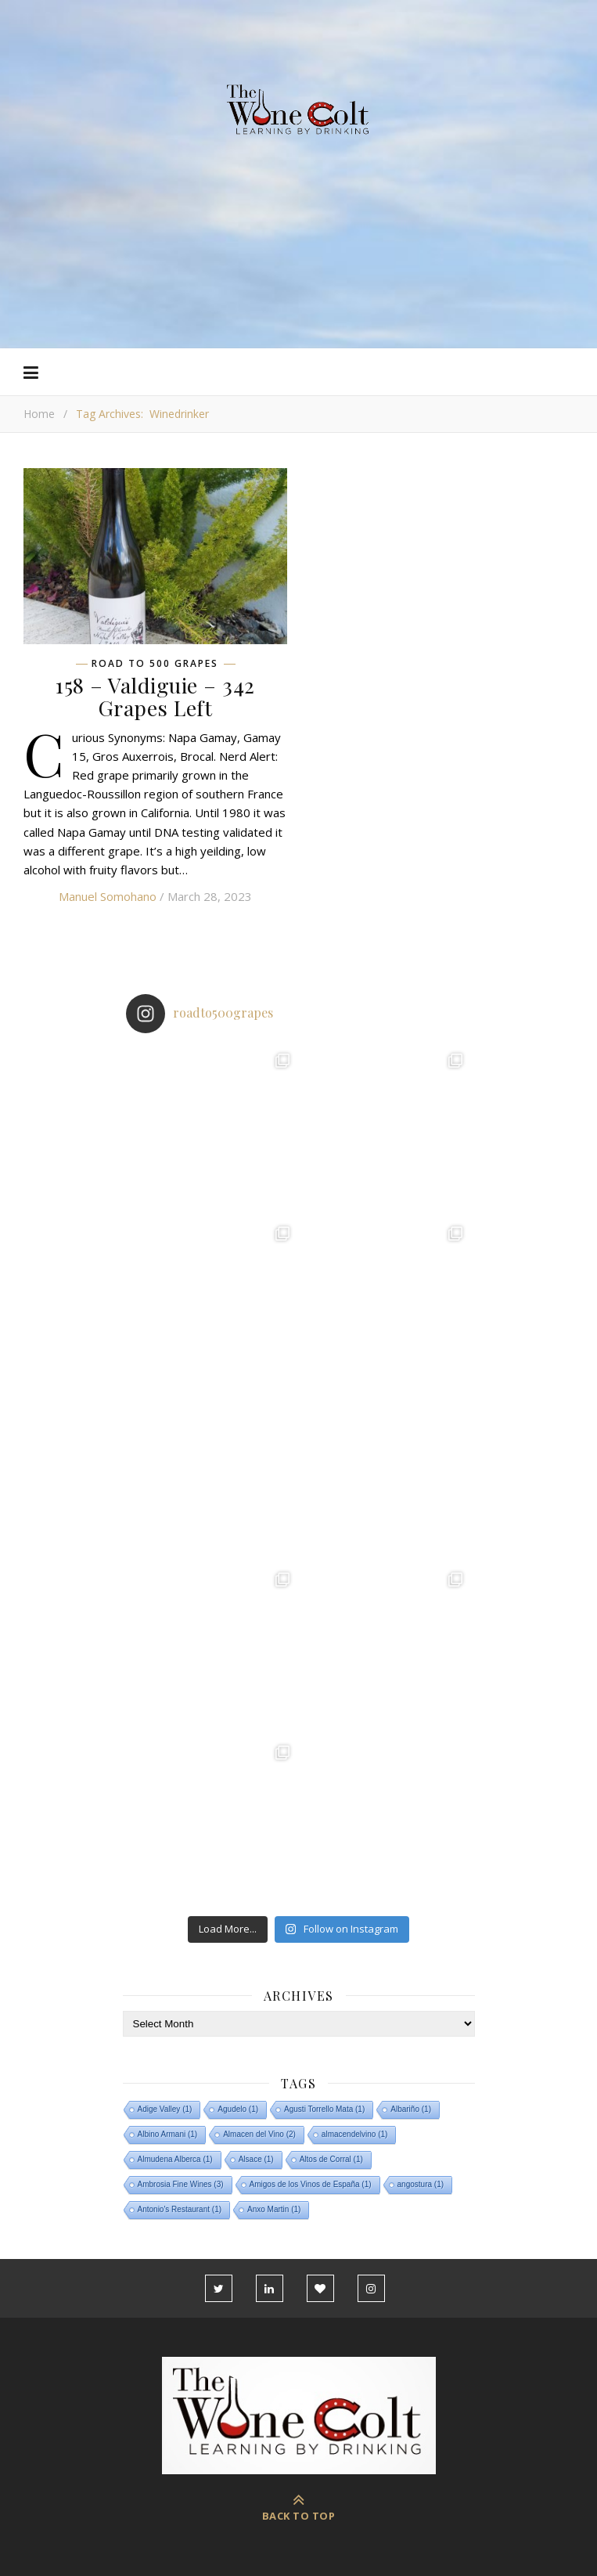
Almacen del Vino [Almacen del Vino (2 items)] (259, 2134)
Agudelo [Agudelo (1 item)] (238, 2109)
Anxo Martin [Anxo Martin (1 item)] (273, 2209)
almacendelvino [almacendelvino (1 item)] (355, 2134)
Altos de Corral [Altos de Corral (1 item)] (331, 2159)
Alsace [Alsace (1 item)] (256, 2159)
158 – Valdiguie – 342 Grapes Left (155, 696)
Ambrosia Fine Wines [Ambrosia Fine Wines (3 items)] (181, 2184)
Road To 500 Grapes (155, 663)
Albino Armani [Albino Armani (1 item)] (168, 2134)
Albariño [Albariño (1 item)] (410, 2109)
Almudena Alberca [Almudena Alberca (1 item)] (175, 2159)
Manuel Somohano (107, 896)
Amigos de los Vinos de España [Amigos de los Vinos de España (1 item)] (311, 2184)
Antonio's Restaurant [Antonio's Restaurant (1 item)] (180, 2209)
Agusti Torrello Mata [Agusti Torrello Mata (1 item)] (324, 2109)
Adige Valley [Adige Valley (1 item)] (165, 2109)
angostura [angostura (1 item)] (420, 2184)
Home (39, 413)
